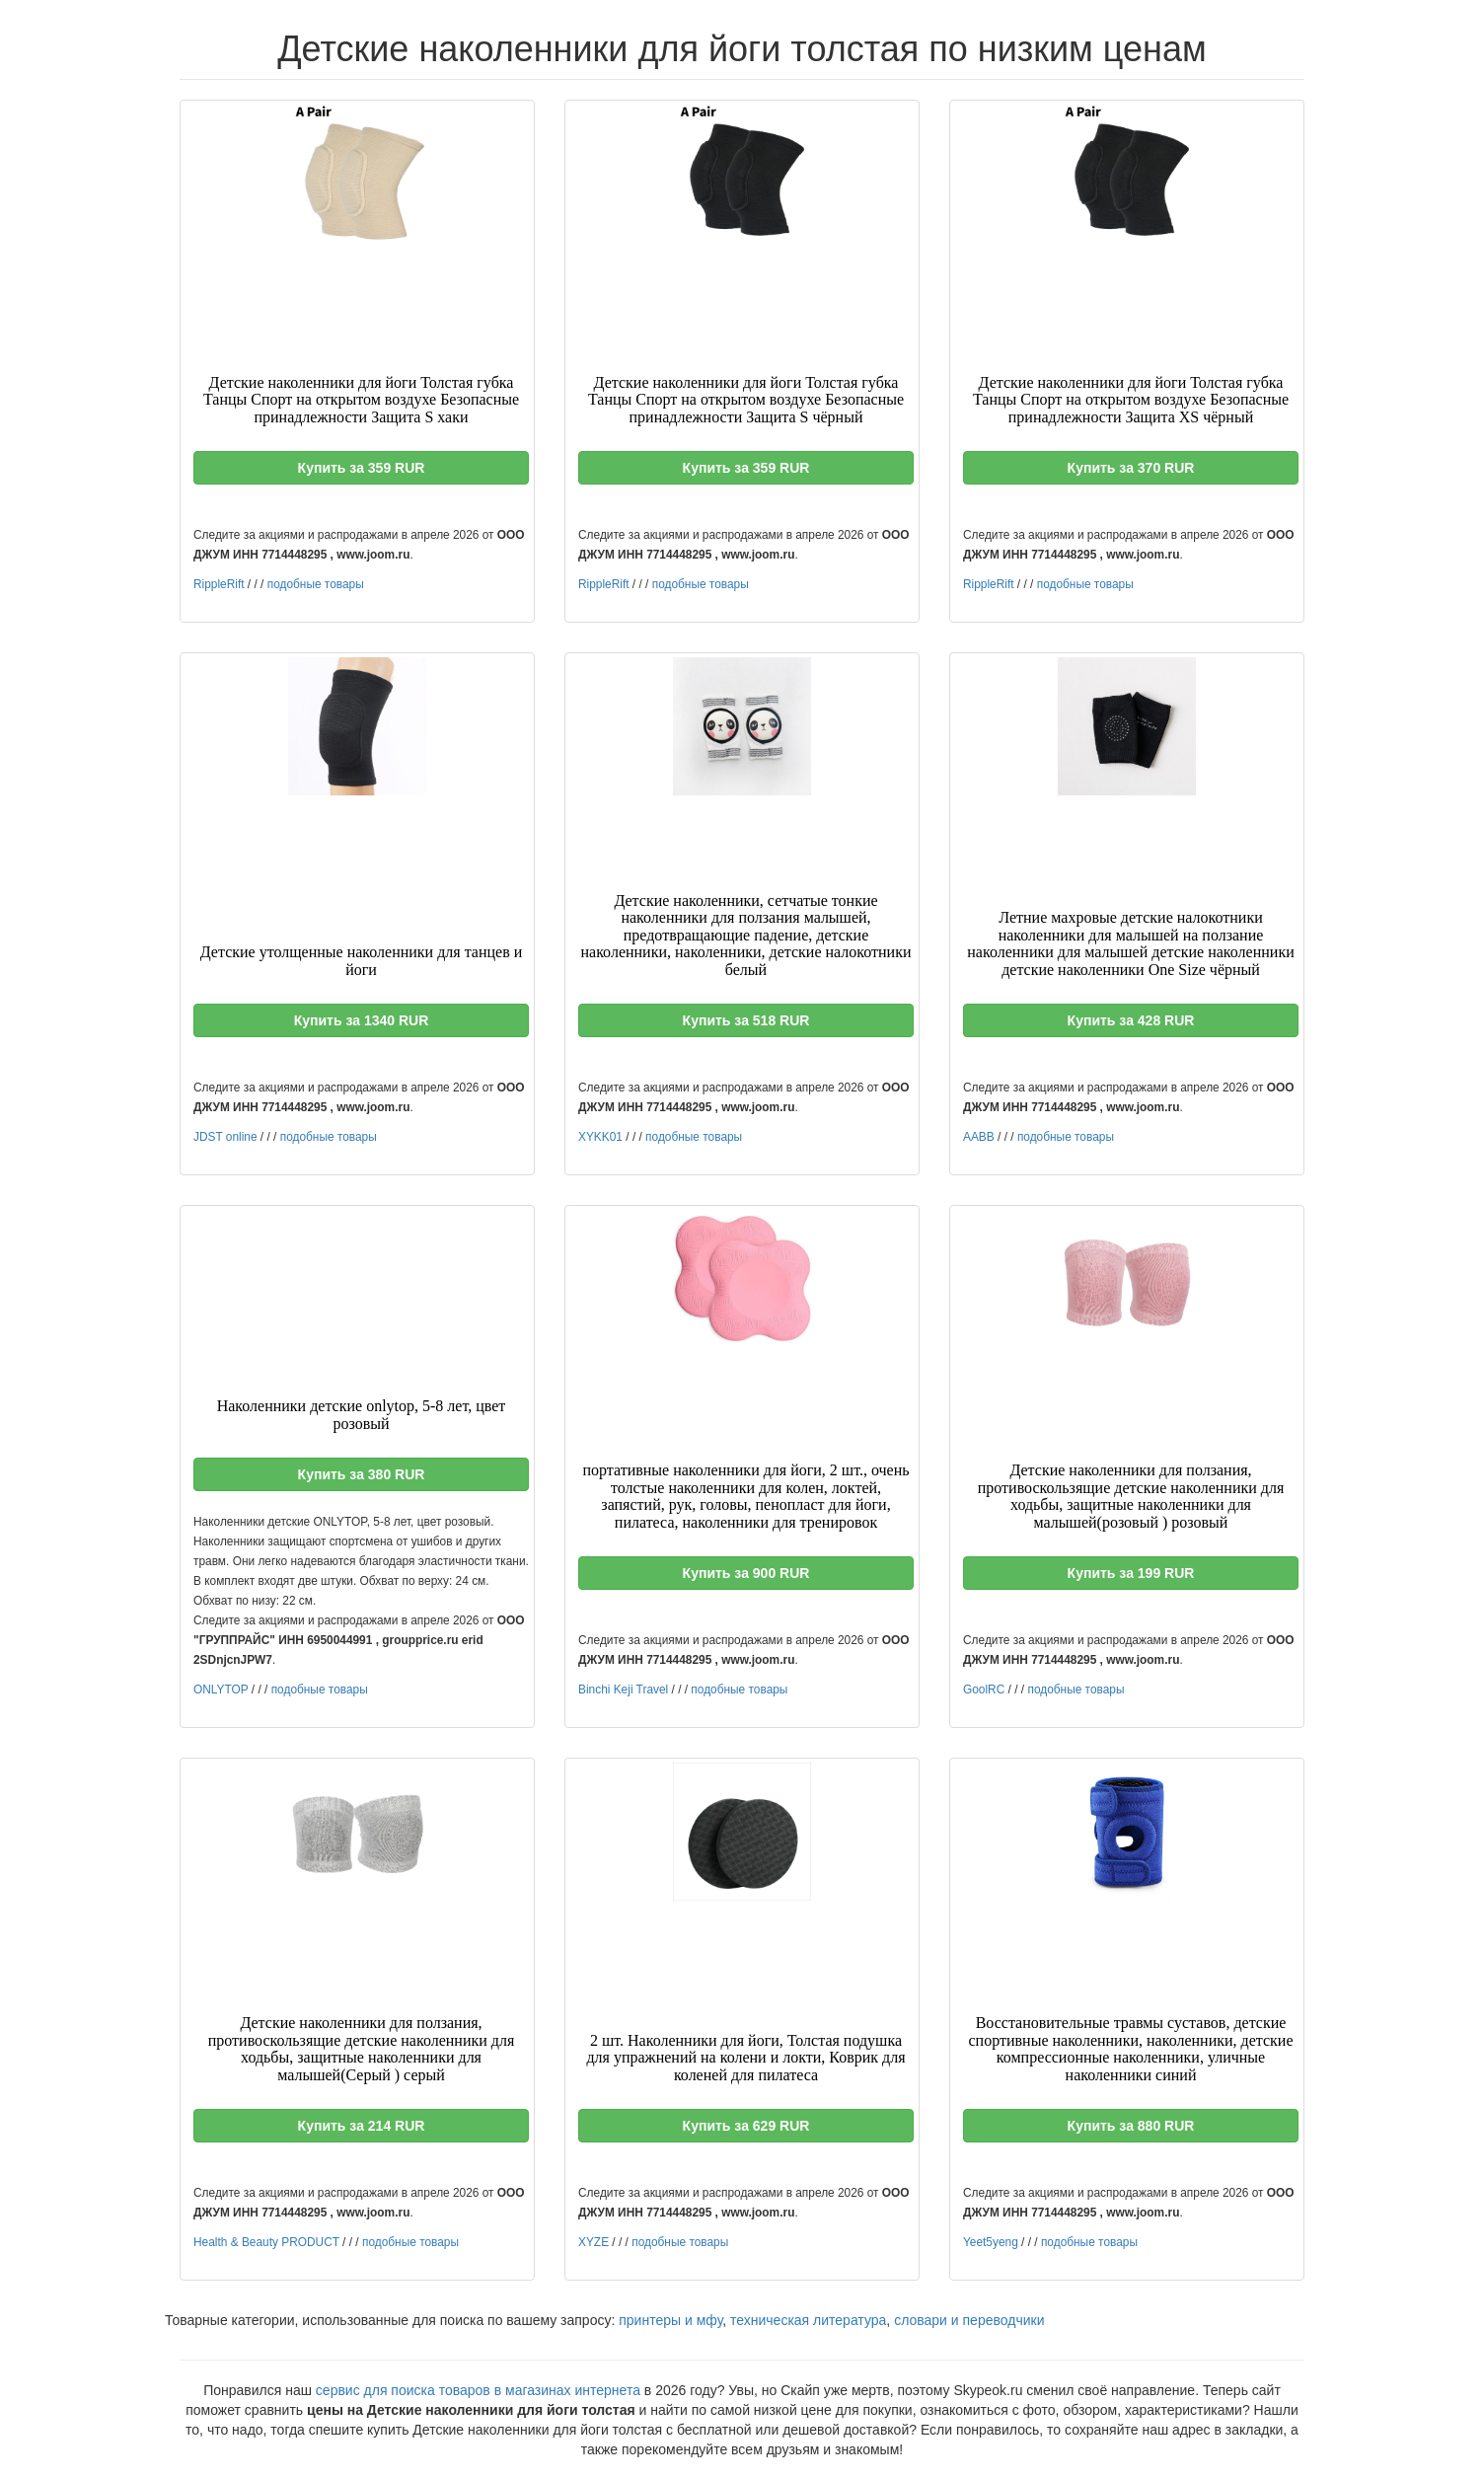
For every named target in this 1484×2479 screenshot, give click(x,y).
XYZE (593, 2242)
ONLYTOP (221, 1689)
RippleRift (219, 584)
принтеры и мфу (670, 2320)
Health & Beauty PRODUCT (266, 2242)
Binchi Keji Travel (623, 1689)
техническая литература (808, 2320)
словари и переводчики (969, 2320)
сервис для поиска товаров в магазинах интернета (478, 2390)
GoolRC (983, 1689)
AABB (979, 1137)
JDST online (225, 1137)
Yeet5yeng (990, 2242)
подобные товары (315, 584)
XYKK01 (600, 1137)
